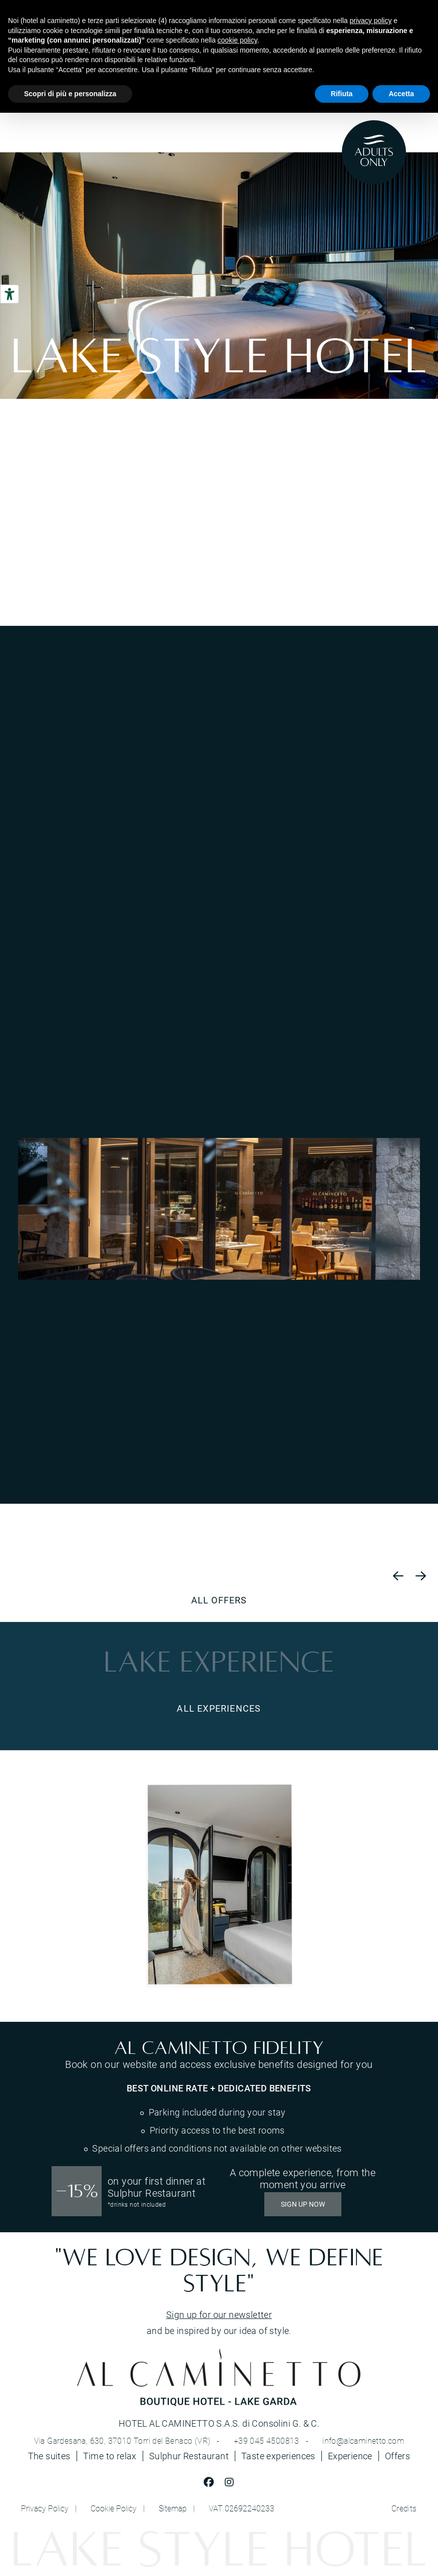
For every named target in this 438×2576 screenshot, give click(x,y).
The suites (49, 2456)
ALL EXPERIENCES (219, 1708)
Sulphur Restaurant (189, 2456)
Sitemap (173, 2508)
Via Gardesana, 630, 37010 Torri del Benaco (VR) (122, 2441)
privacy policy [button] (370, 21)
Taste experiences (278, 2456)
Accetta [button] (401, 94)
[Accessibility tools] (9, 294)
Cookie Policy (114, 2508)
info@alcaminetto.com (363, 2441)
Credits (404, 2508)
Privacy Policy (45, 2508)
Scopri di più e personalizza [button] (70, 94)
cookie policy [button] (237, 40)
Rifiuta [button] (342, 94)
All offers (219, 1600)
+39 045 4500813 (266, 2441)
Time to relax (110, 2456)
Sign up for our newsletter (219, 2314)
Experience (350, 2456)
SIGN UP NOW (303, 2204)
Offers (397, 2456)
